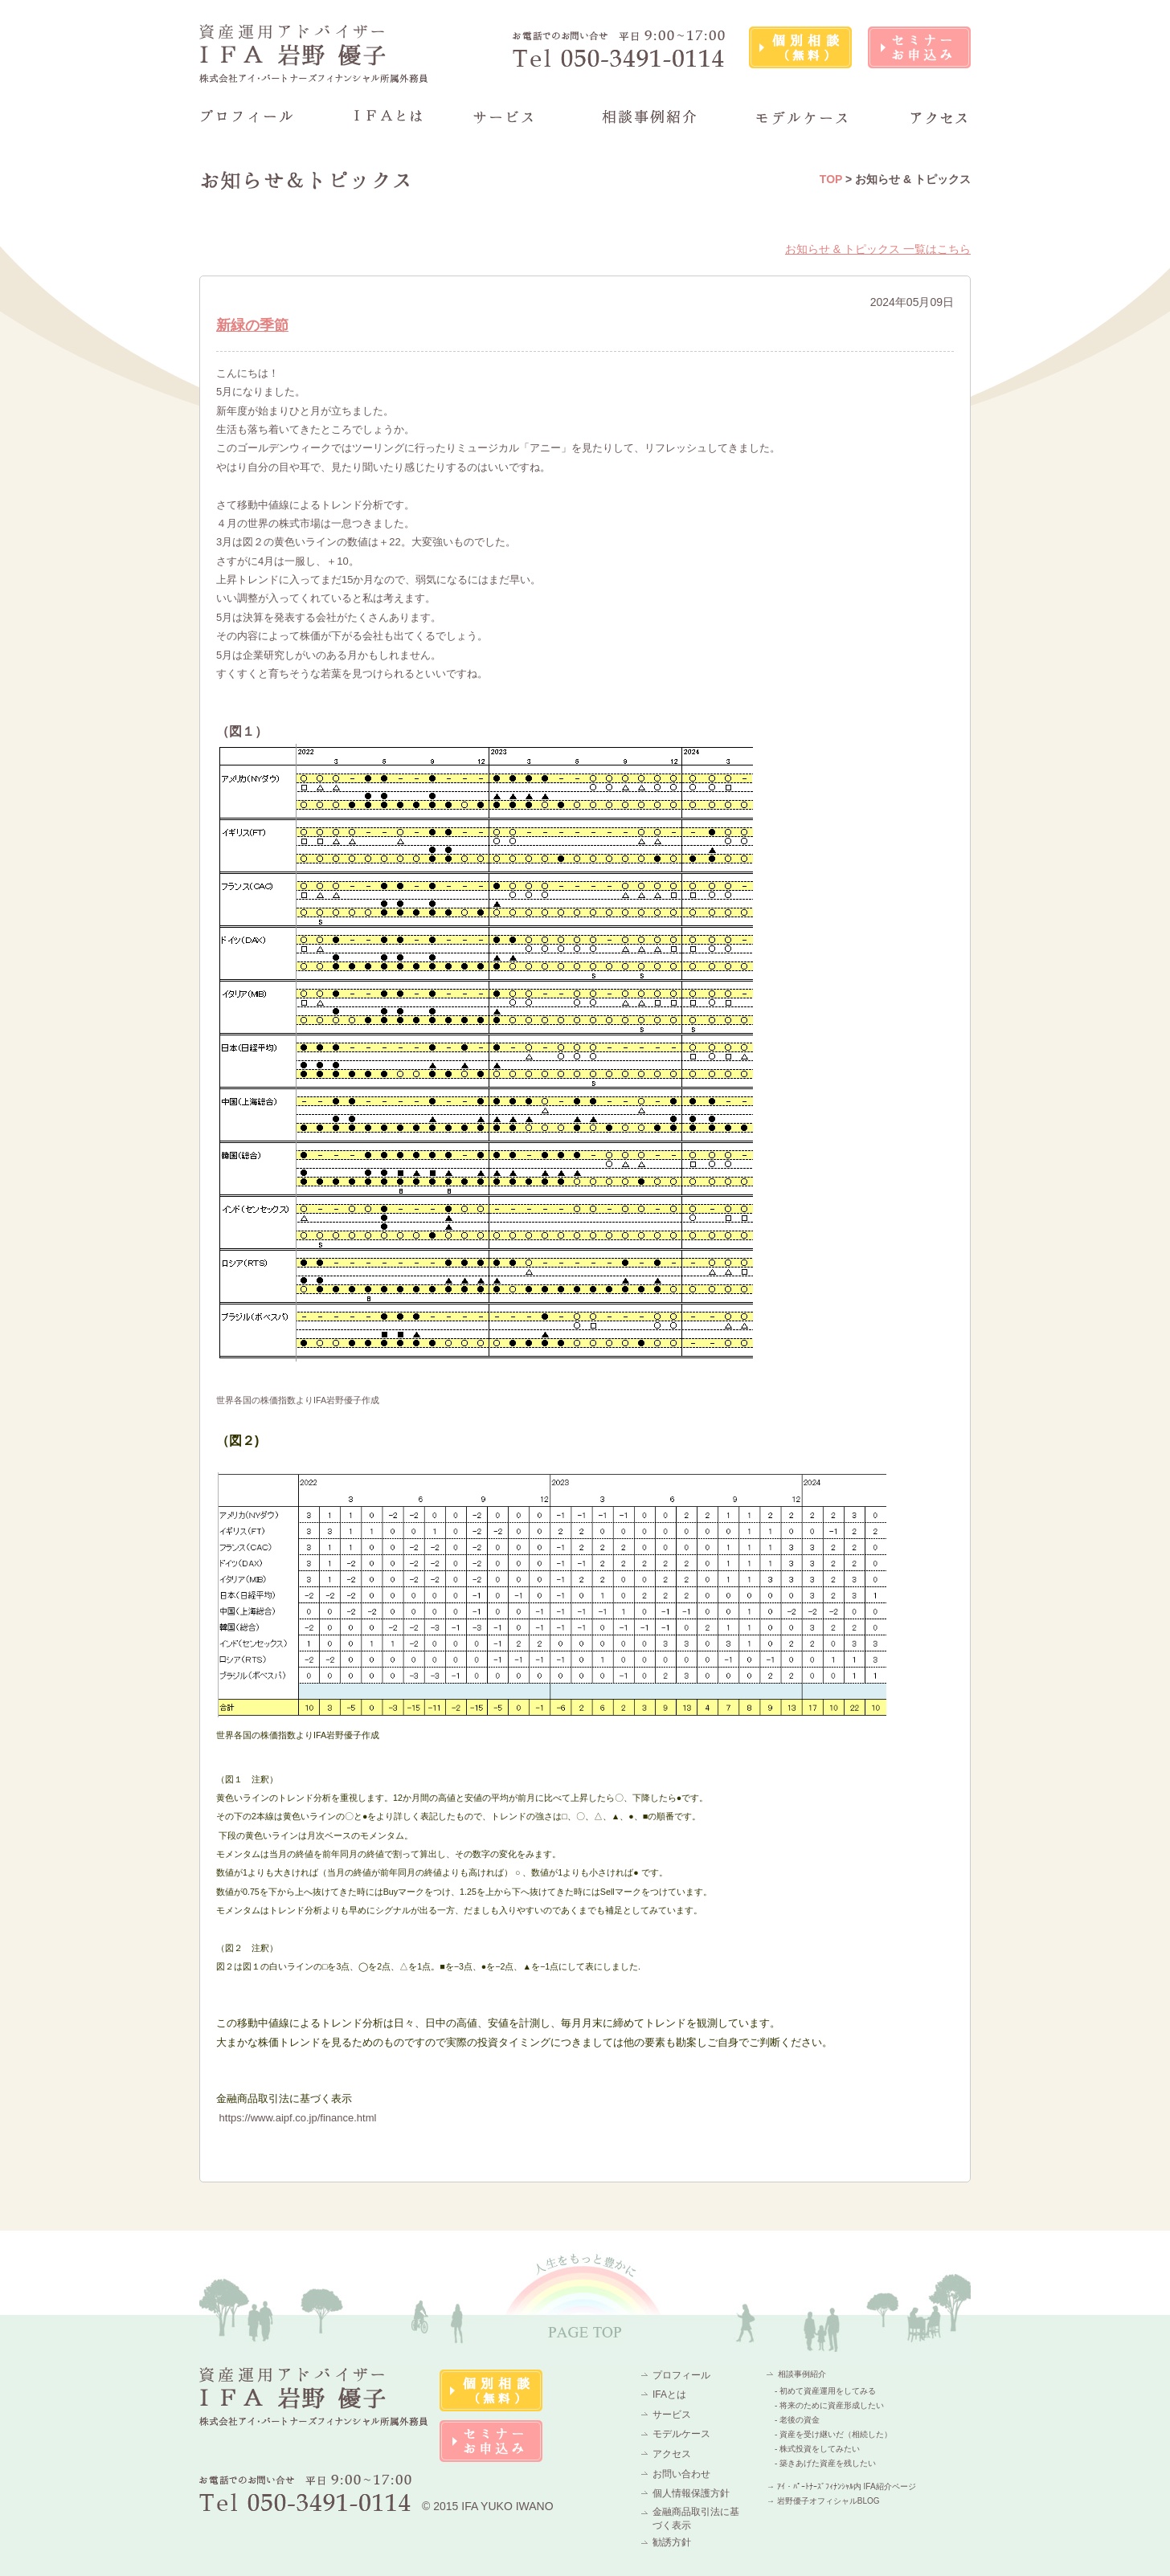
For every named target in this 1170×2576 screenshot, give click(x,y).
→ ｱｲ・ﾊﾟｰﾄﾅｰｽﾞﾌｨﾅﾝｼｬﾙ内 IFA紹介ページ (841, 2486)
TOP (831, 179)
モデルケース (681, 2433)
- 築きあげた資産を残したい (825, 2463)
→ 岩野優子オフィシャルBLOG (823, 2500)
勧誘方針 (671, 2542)
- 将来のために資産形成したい (829, 2405)
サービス (671, 2414)
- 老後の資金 (797, 2419)
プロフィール (681, 2375)
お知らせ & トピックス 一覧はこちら (878, 249)
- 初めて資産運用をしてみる (825, 2390)
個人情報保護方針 (691, 2493)
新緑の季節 (252, 325)
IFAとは (669, 2394)
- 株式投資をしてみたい (817, 2448)
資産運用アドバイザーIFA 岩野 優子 (314, 53)
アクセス (671, 2454)
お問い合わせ (681, 2474)
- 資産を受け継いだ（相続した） (833, 2434)
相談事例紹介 (802, 2374)
